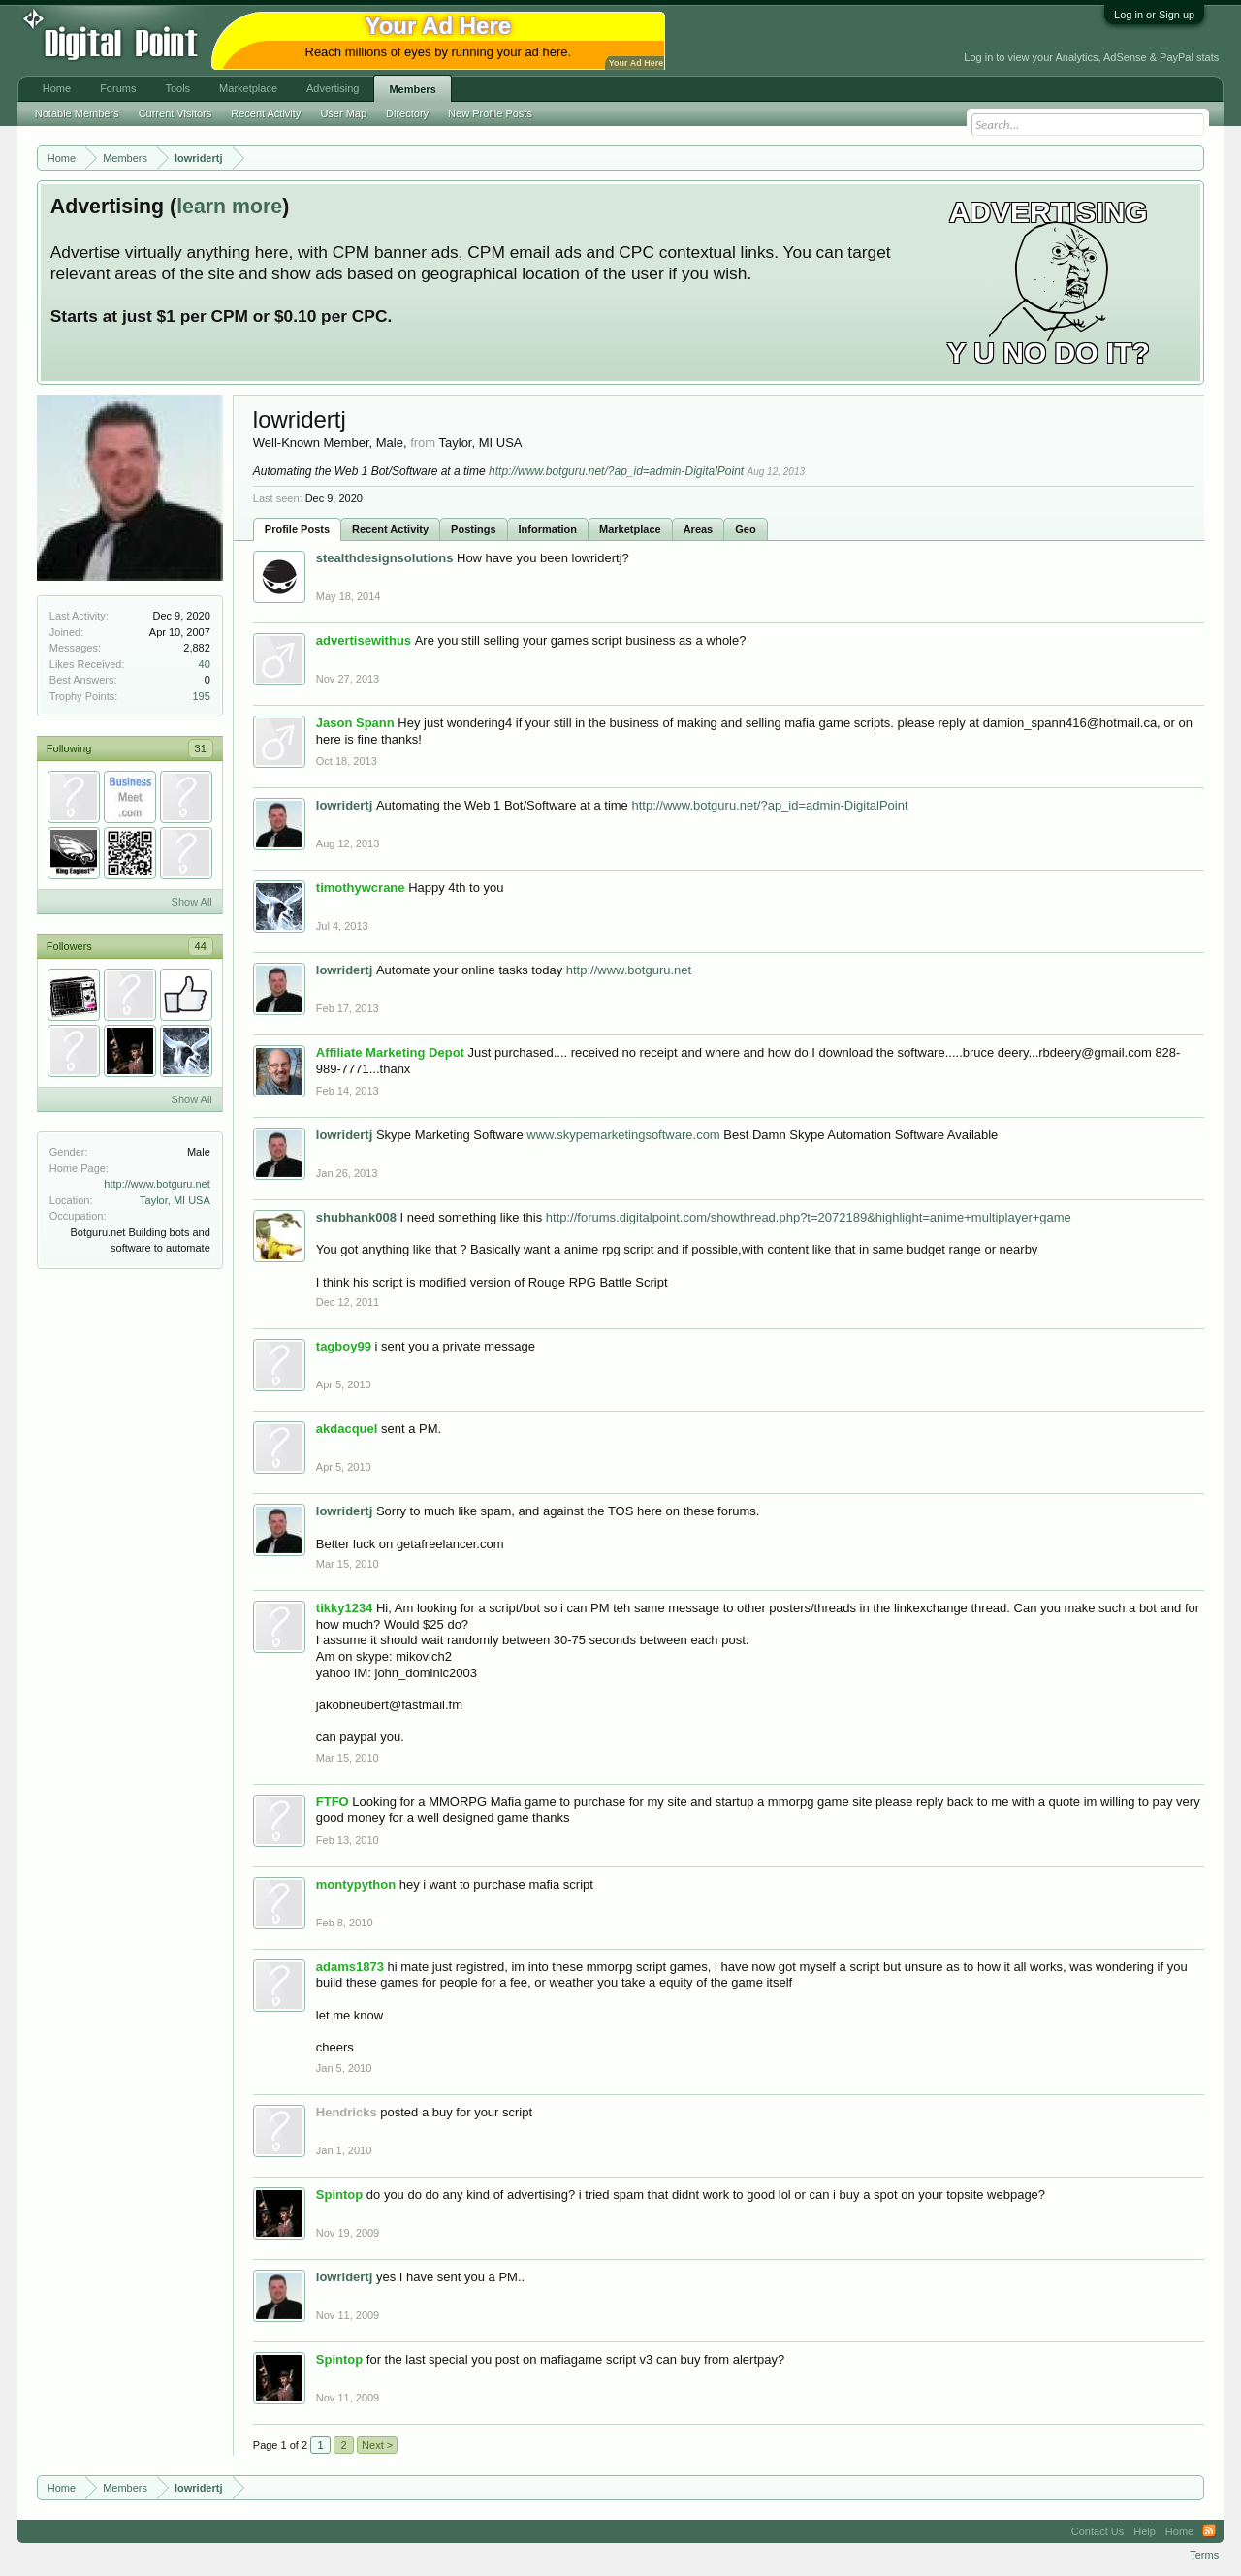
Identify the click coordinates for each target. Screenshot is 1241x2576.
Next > (377, 2445)
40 (204, 664)
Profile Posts (297, 529)
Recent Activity (390, 529)
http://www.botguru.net (156, 1184)
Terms (1204, 2554)
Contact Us (1097, 2531)
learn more (229, 206)
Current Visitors (175, 113)
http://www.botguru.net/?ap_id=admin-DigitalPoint (616, 471)
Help (1144, 2531)
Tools (177, 88)
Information (548, 529)
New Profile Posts (490, 113)
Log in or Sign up (1154, 14)
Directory (407, 113)
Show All (192, 901)
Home (57, 88)
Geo (745, 529)
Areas (699, 529)
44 (201, 946)
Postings (473, 529)
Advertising (332, 88)
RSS (1209, 2531)
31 (201, 748)
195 (200, 696)
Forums (118, 88)
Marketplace (630, 529)
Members (412, 89)
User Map (343, 113)
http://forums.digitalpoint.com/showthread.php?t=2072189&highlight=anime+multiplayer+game (808, 1217)
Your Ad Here (636, 63)
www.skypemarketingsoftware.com (622, 1135)
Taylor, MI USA (175, 1200)
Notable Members (77, 113)
